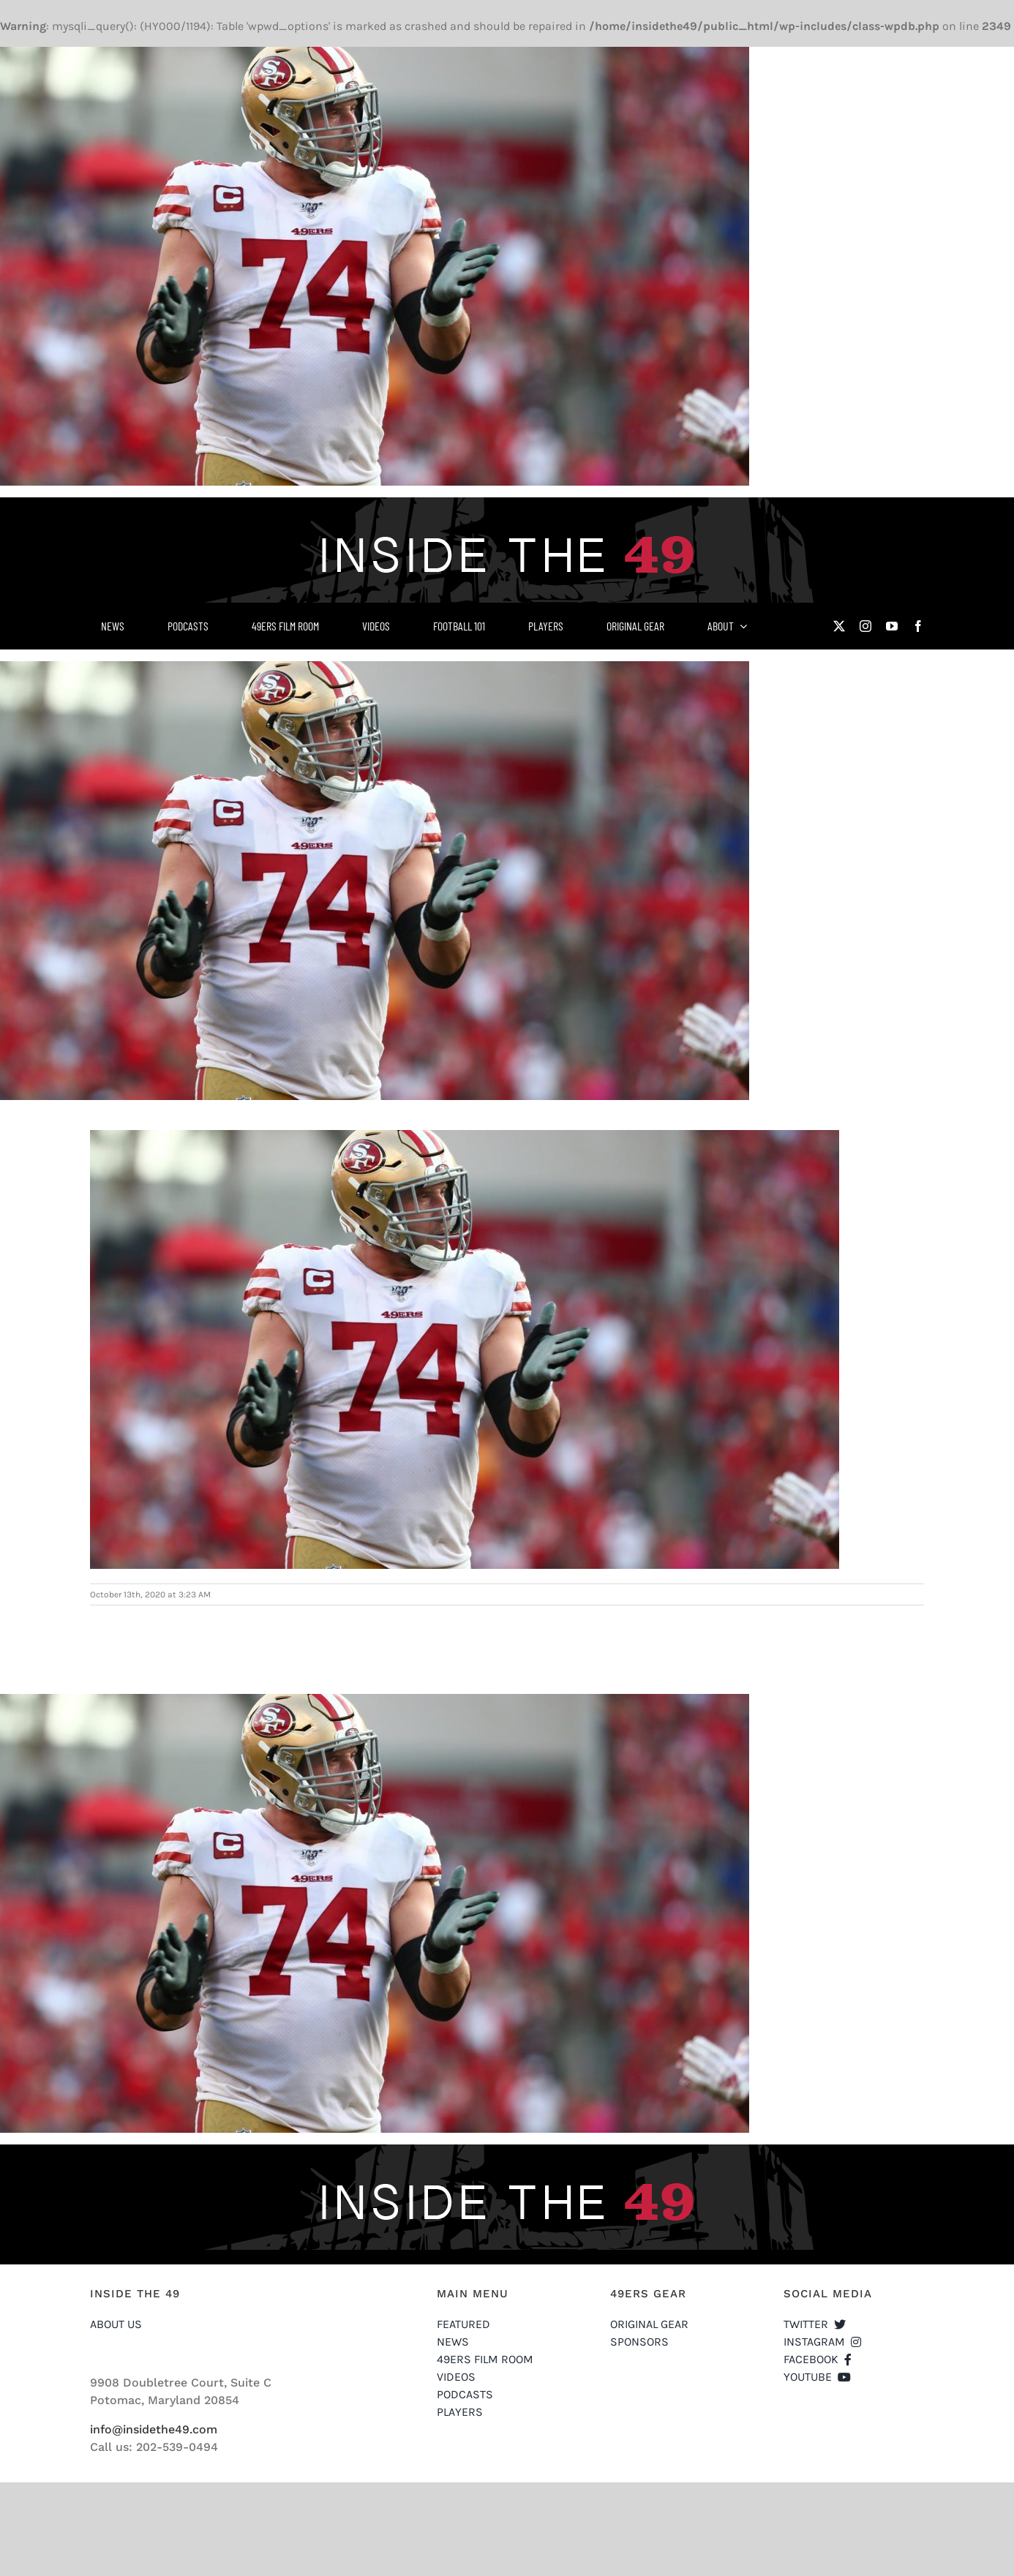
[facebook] (918, 626)
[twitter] (839, 626)
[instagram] (865, 626)
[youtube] (892, 626)
